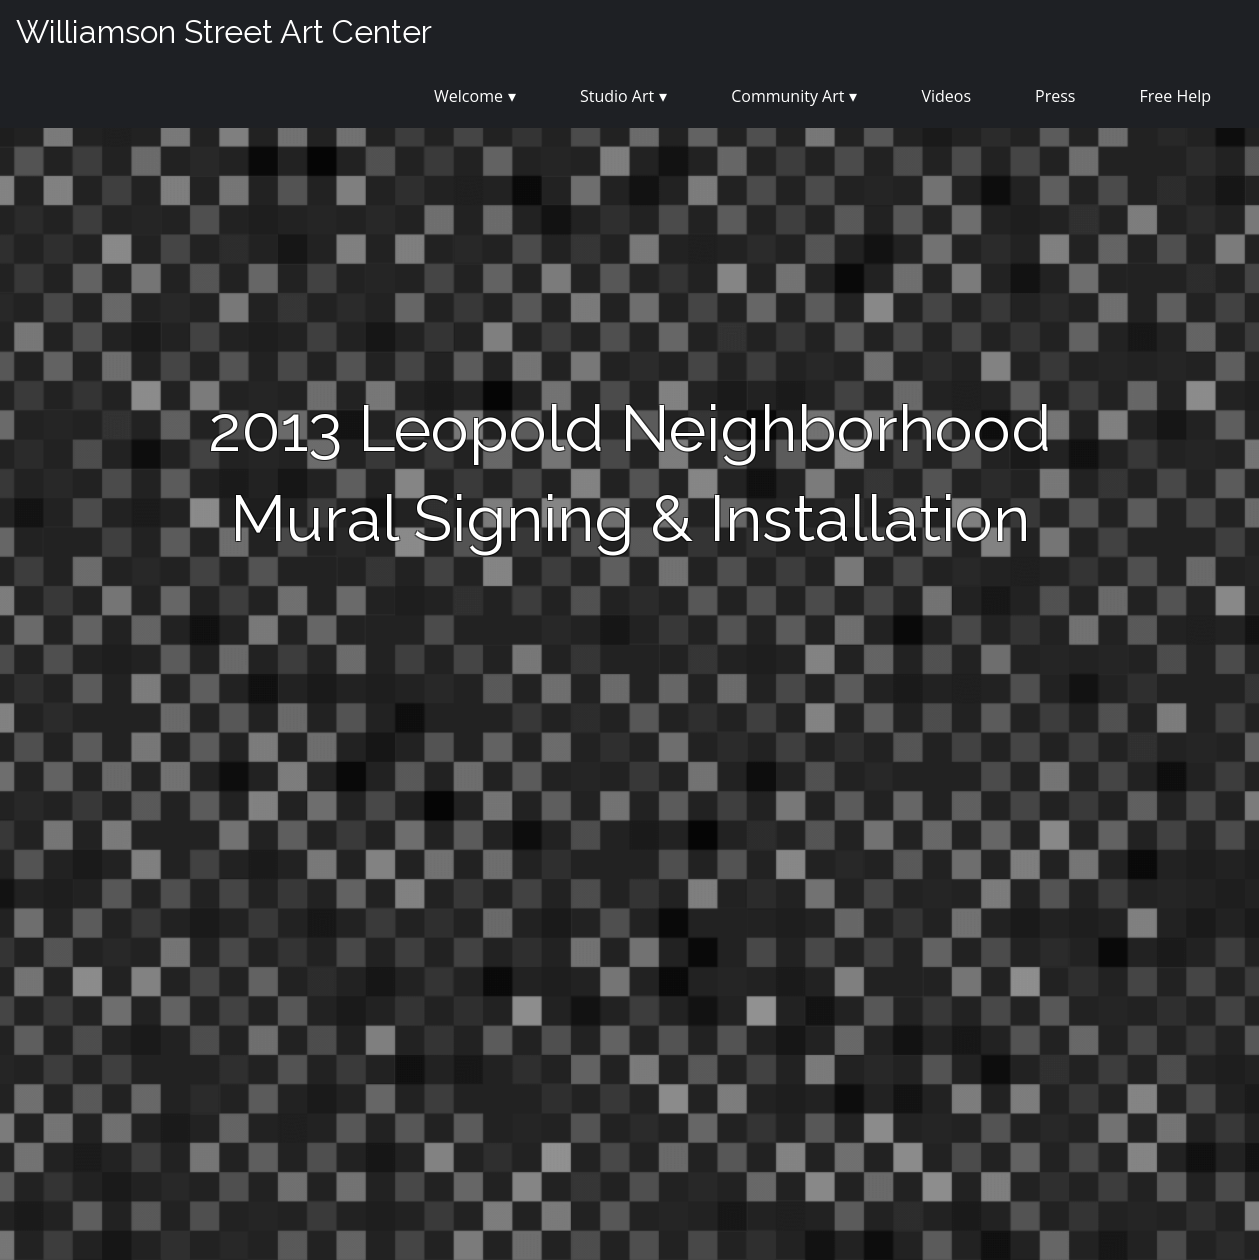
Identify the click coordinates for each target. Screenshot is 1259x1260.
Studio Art (617, 96)
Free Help (1175, 96)
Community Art (787, 96)
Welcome (468, 96)
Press (1055, 96)
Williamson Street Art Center (224, 31)
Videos (946, 96)
